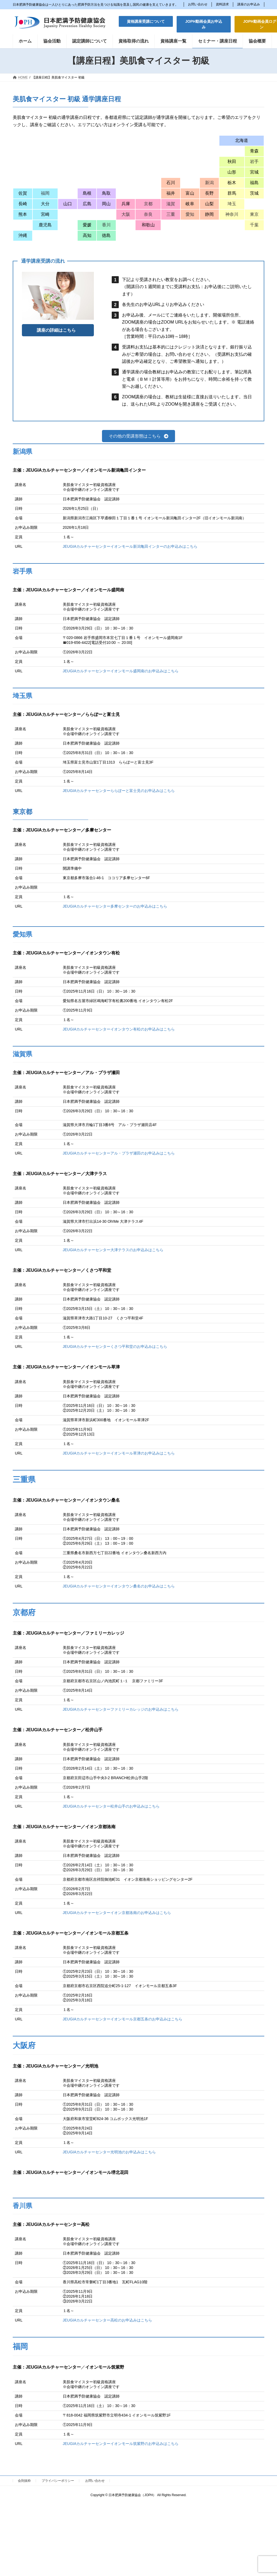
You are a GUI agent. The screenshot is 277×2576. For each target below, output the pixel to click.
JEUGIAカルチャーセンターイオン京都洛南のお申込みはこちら (117, 1912)
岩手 (254, 161)
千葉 (254, 225)
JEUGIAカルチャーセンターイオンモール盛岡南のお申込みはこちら (121, 671)
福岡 (45, 193)
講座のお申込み (248, 4)
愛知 (190, 214)
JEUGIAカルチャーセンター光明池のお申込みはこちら (109, 2152)
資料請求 (222, 4)
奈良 (148, 214)
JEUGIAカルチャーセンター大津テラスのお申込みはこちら (113, 1250)
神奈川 (231, 214)
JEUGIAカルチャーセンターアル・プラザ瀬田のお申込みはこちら (119, 1153)
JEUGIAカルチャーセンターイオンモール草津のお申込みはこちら (119, 1453)
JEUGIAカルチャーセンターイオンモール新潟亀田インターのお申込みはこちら (130, 546)
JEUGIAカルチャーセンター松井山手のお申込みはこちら (111, 1806)
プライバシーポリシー (58, 2481)
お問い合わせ (197, 4)
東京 (254, 214)
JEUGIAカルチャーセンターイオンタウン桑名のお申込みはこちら (119, 1586)
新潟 (209, 182)
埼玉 (231, 203)
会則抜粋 (24, 2481)
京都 (148, 203)
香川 (106, 225)
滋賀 (170, 203)
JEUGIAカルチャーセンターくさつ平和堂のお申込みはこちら (115, 1346)
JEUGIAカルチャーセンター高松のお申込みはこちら (107, 2320)
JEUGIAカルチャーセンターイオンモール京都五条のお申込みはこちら (123, 2019)
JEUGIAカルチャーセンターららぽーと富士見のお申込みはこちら (119, 790)
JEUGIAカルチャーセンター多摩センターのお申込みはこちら (115, 906)
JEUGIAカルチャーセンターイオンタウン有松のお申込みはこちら (119, 1029)
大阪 (125, 214)
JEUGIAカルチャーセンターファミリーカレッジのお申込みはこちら (121, 1709)
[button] (146, 21)
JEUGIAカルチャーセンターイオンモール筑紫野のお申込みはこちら (121, 2443)
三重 (170, 214)
